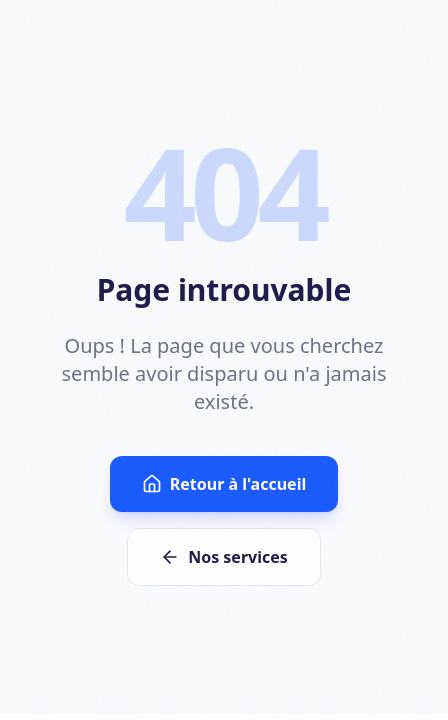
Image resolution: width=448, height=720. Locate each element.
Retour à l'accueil (224, 484)
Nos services (224, 557)
